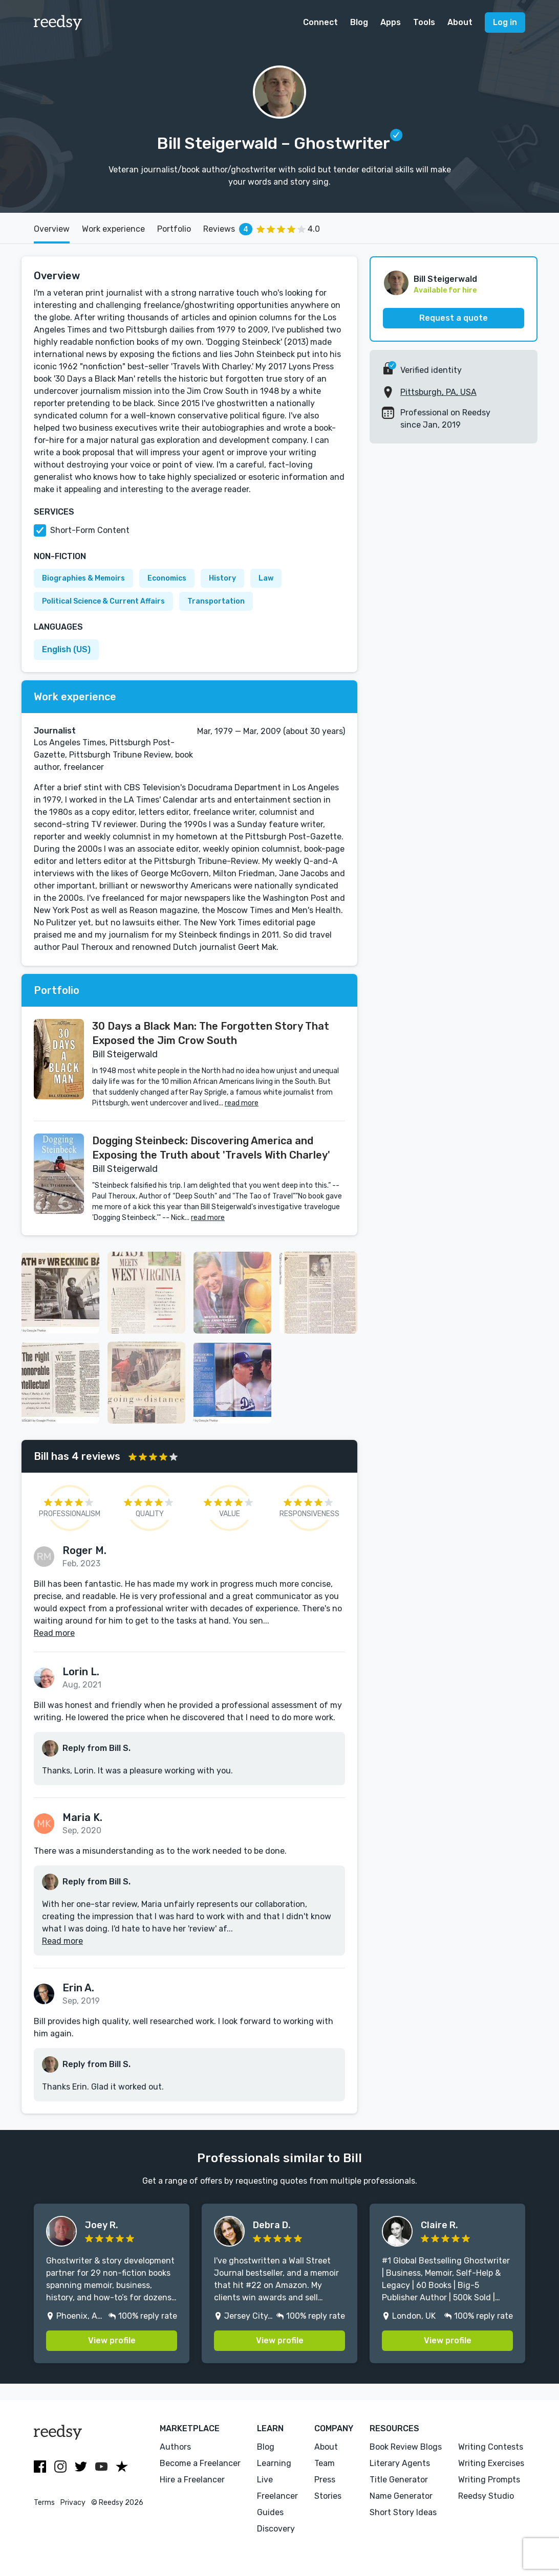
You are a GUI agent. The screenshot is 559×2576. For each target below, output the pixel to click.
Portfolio (174, 229)
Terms (44, 2502)
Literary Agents (400, 2463)
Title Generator (399, 2479)
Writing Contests (490, 2447)
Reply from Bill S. (96, 1748)
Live (265, 2479)
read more (242, 1103)
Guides (270, 2512)
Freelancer (277, 2496)
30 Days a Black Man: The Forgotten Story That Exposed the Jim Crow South (210, 1033)
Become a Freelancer (200, 2463)
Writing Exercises (491, 2463)
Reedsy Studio (486, 2496)
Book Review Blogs (406, 2447)
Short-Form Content (90, 530)
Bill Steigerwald (445, 279)
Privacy (72, 2502)
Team (324, 2463)
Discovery (276, 2529)
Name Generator (401, 2496)
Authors (175, 2447)
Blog (359, 22)
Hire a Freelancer (192, 2479)
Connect (320, 22)
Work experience (113, 229)
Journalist (55, 731)
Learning (274, 2463)
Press (324, 2479)
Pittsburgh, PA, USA (438, 392)
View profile (112, 2340)
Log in (505, 22)
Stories (327, 2496)
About (459, 22)
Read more (54, 1633)
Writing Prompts (489, 2479)
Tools (424, 22)
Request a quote (453, 318)
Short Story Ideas (403, 2512)
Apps (390, 22)
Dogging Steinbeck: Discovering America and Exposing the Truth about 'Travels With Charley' (211, 1148)
